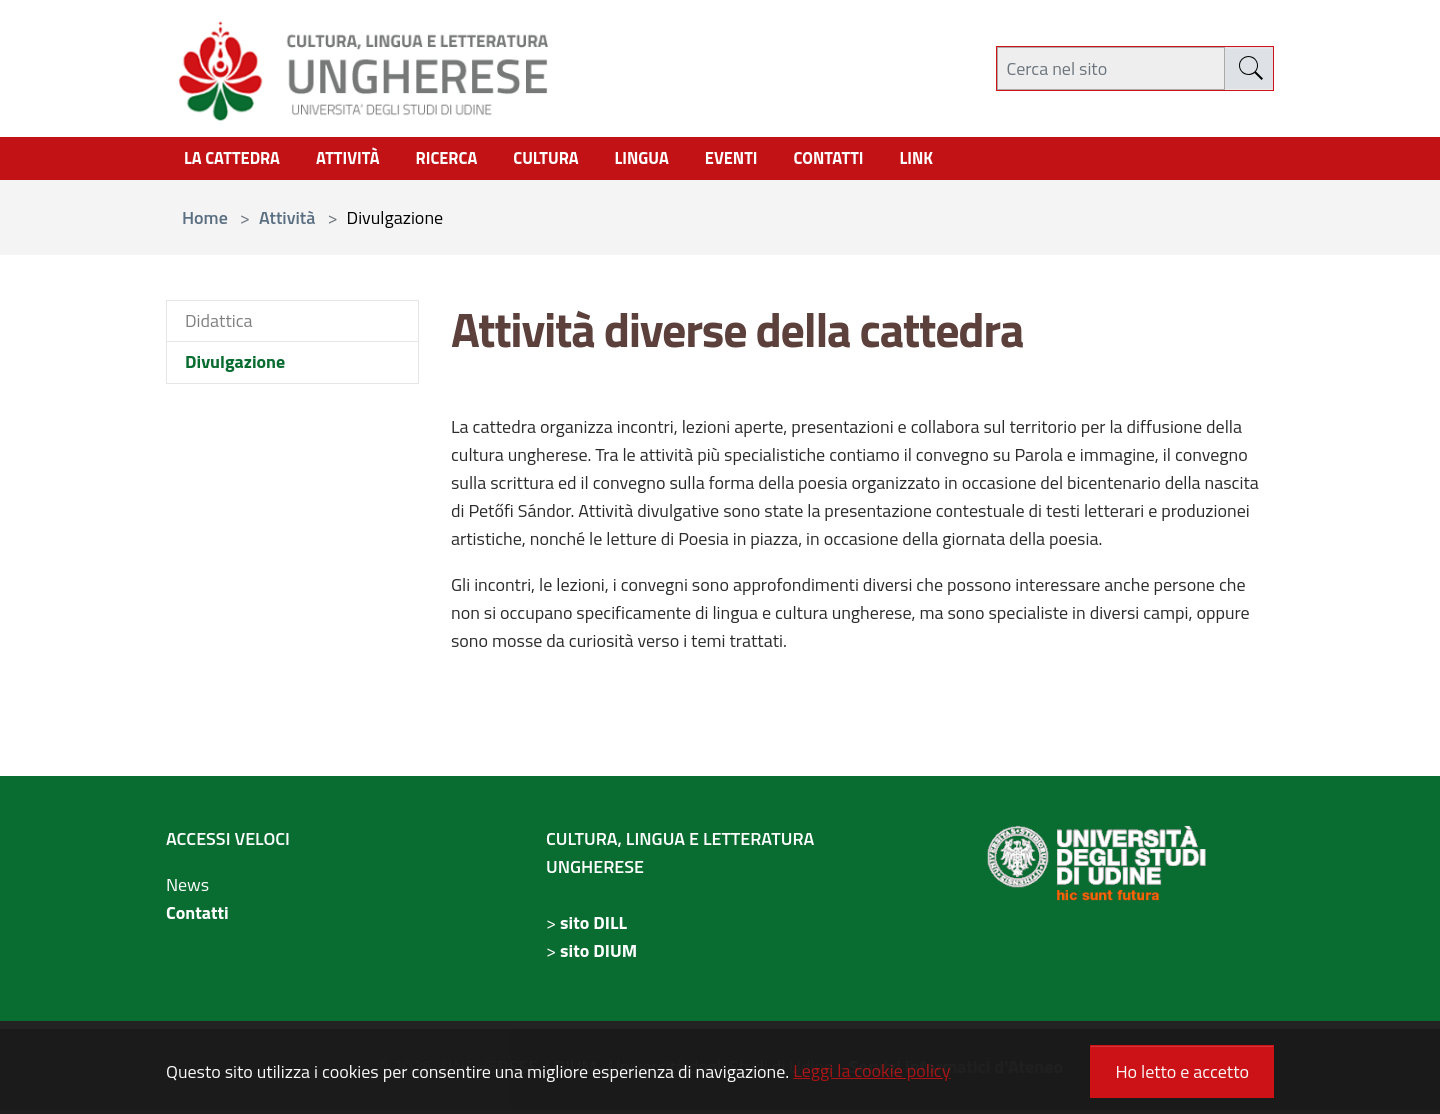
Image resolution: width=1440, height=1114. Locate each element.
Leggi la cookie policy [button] (871, 1070)
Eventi (768, 160)
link (963, 160)
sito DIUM (598, 954)
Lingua (673, 160)
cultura (571, 160)
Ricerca (465, 160)
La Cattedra (236, 160)
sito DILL (593, 926)
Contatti (197, 916)
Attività (360, 160)
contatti (871, 160)
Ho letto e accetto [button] (1182, 1071)
